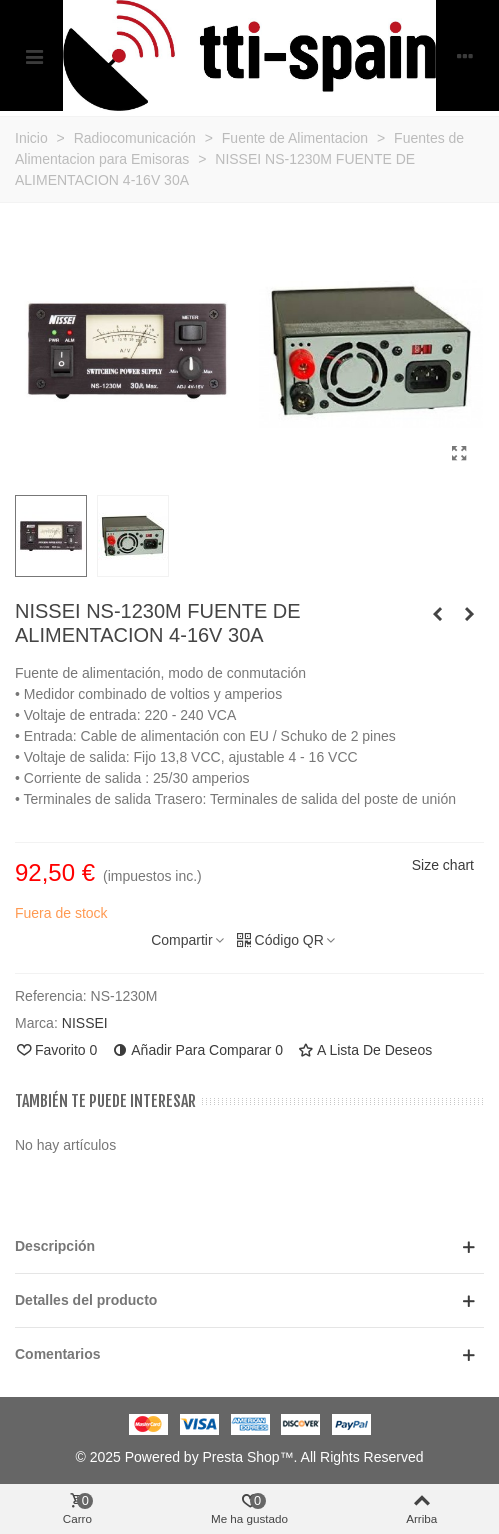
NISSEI (85, 1023)
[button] (249, 1246)
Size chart (443, 865)
